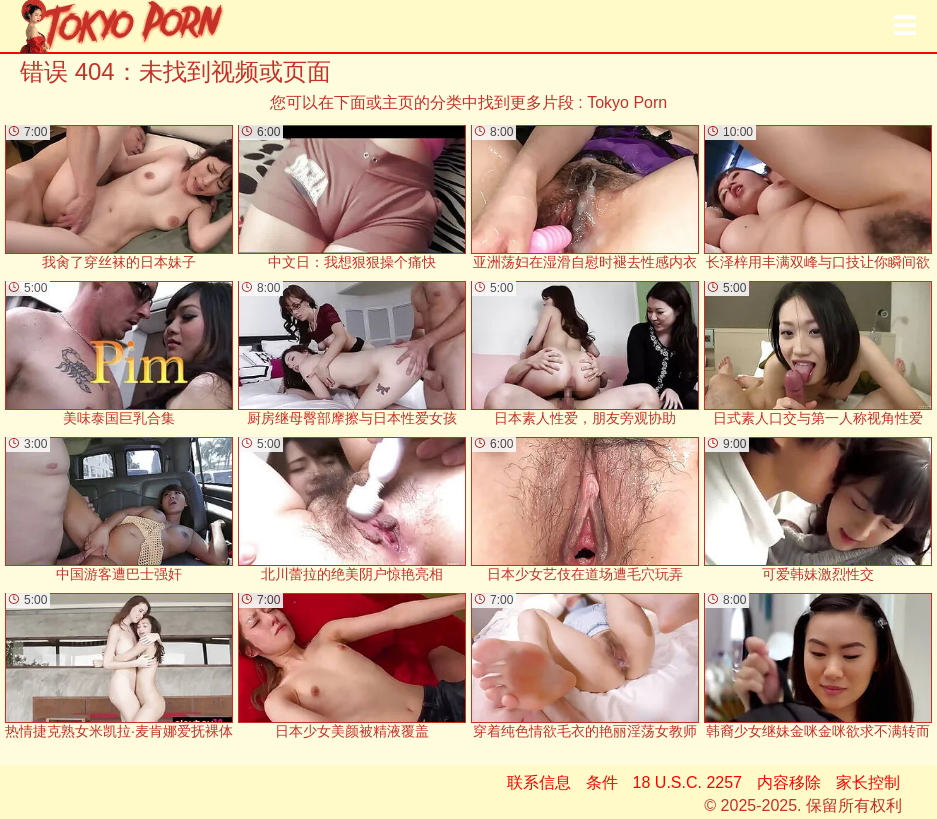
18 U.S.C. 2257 (687, 782)
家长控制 (868, 782)
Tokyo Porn (627, 102)
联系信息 (539, 782)
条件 (602, 782)
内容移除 (789, 782)
